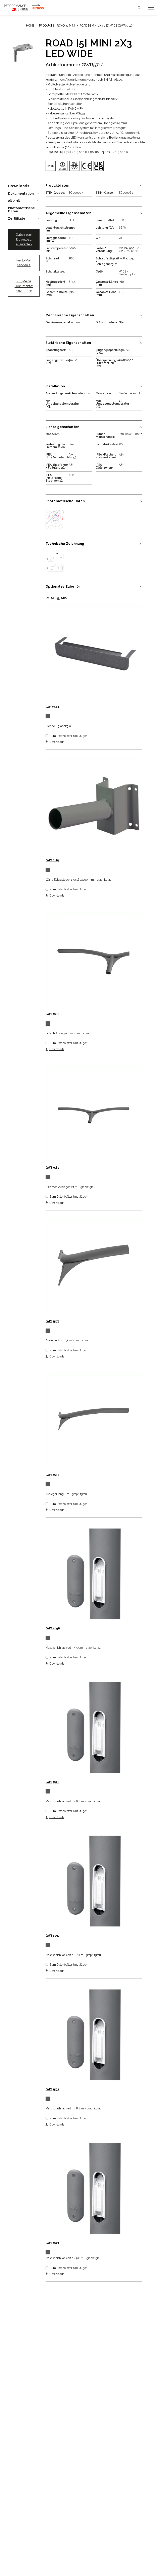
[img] (51, 166)
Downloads (56, 741)
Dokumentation (21, 193)
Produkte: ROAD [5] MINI (57, 25)
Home (30, 25)
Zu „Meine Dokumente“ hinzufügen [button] (24, 286)
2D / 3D (14, 201)
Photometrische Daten (21, 210)
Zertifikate (16, 218)
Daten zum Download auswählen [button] (24, 239)
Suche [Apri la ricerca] (139, 7)
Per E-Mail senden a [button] (23, 262)
